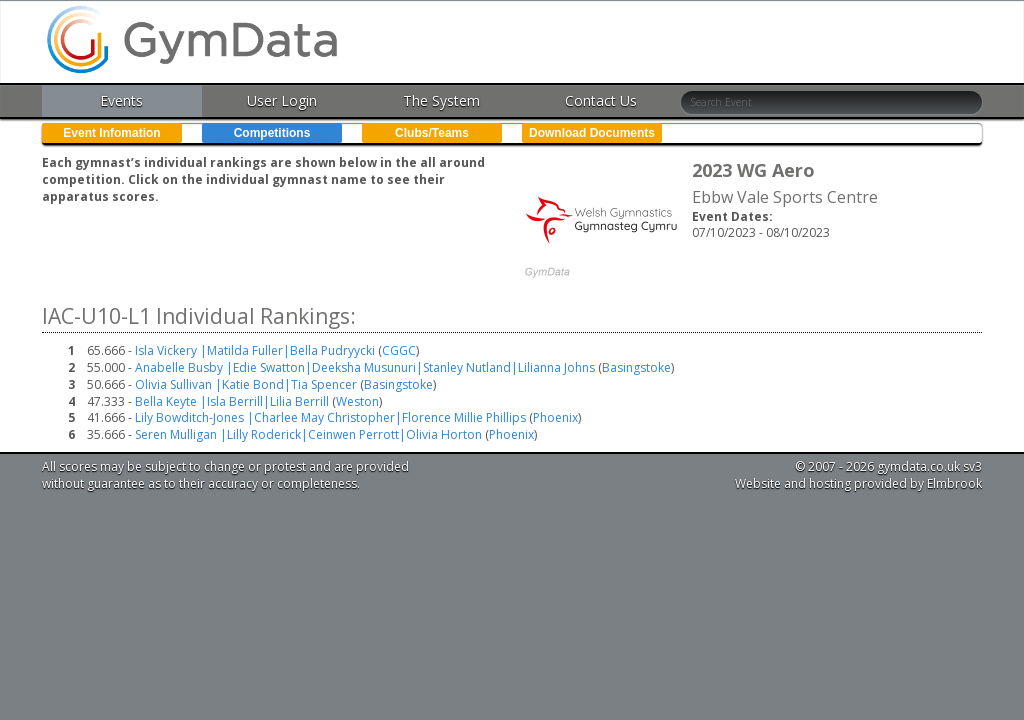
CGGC (399, 350)
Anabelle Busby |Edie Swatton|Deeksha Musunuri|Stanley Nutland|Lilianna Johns (365, 367)
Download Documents (592, 133)
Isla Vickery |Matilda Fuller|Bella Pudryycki (255, 350)
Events (121, 100)
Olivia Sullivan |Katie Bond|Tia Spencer (246, 384)
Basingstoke (636, 367)
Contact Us (601, 100)
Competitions (272, 133)
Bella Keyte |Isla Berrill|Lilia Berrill (232, 401)
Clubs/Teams (432, 133)
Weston (357, 401)
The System (441, 100)
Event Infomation (111, 133)
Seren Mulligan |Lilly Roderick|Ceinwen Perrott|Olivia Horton (308, 434)
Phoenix (555, 417)
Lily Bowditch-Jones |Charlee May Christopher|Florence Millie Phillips (330, 417)
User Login (282, 100)
